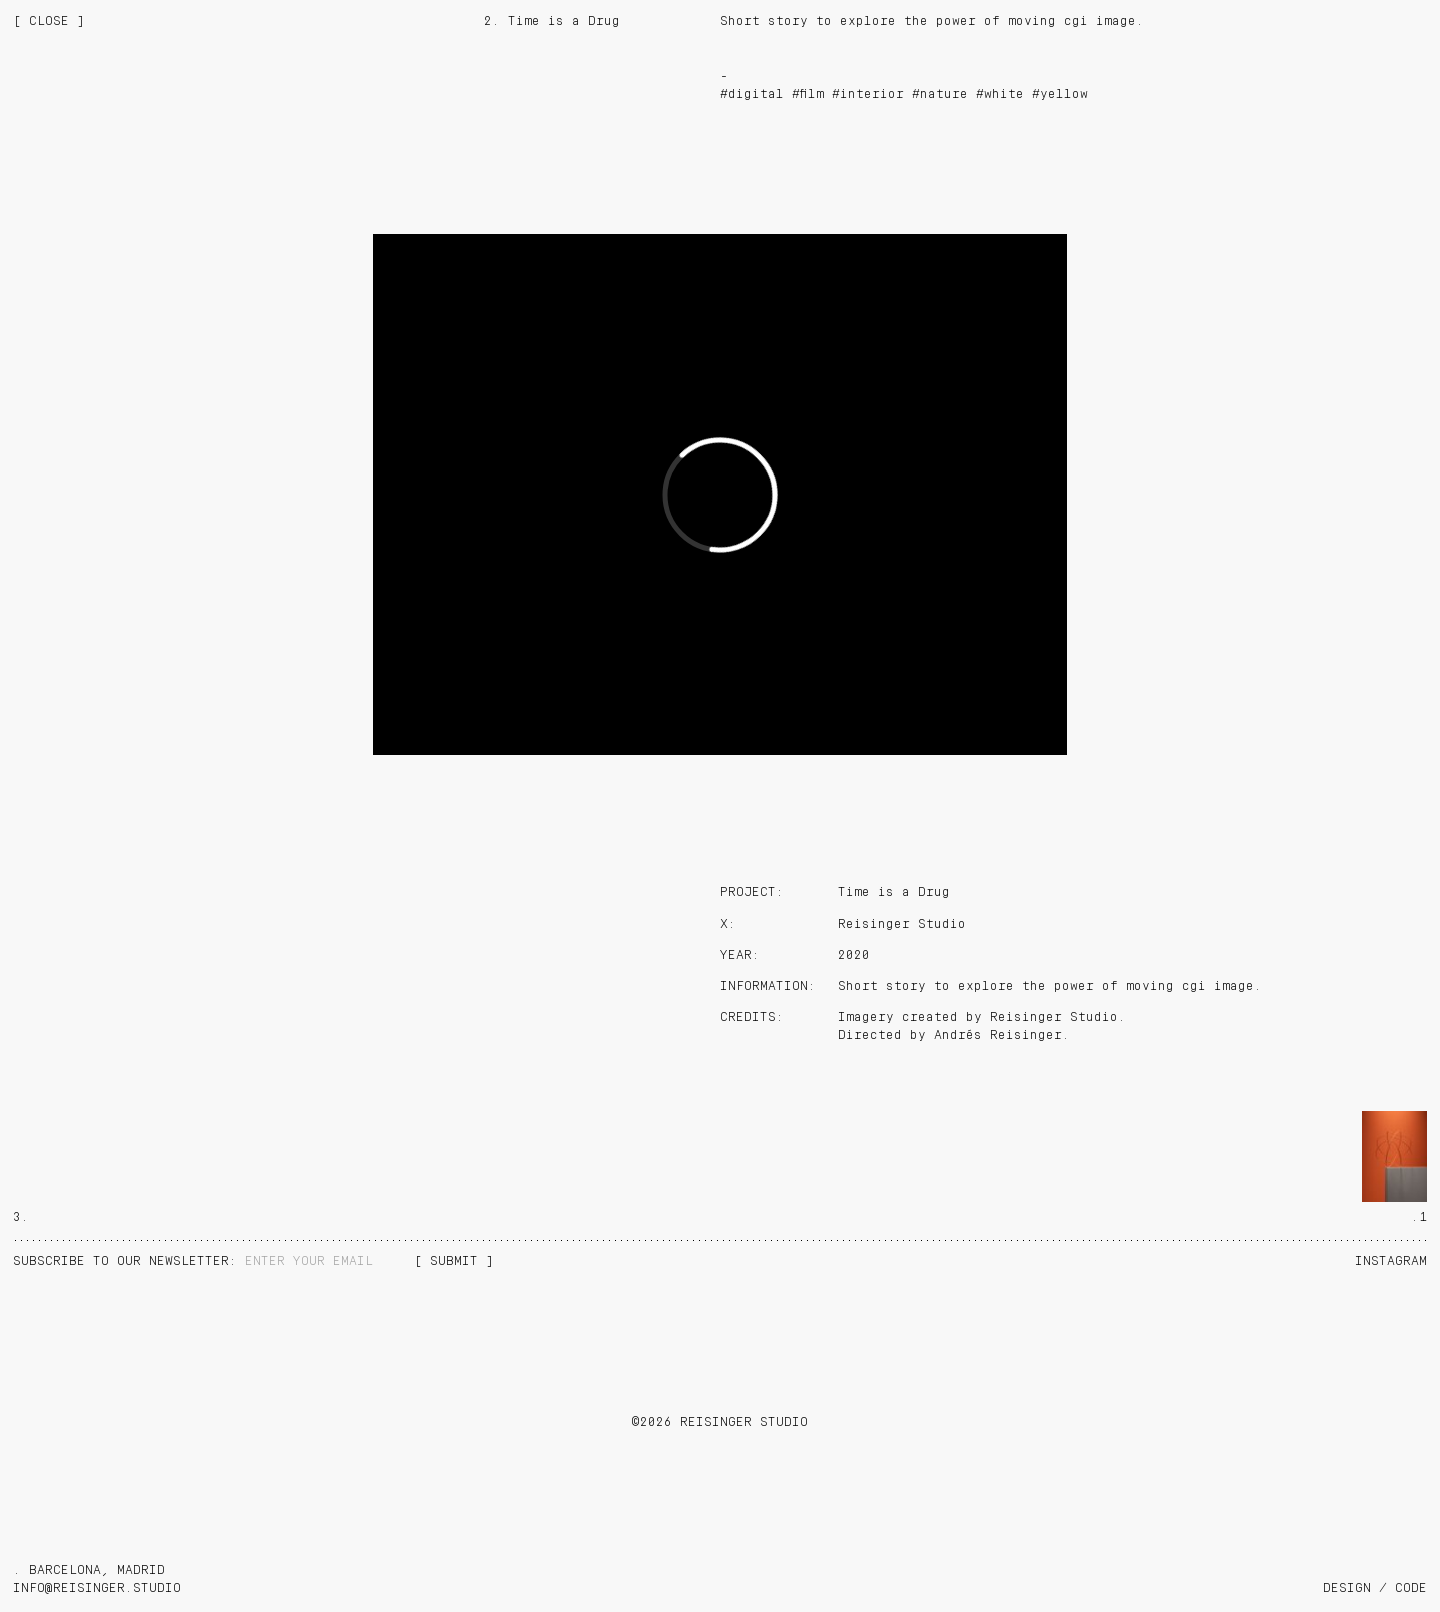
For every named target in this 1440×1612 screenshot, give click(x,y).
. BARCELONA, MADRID (89, 1570)
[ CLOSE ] (49, 21)
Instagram (1391, 1261)
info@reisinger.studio (97, 1588)
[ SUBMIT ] (454, 1261)
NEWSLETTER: (129, 1261)
